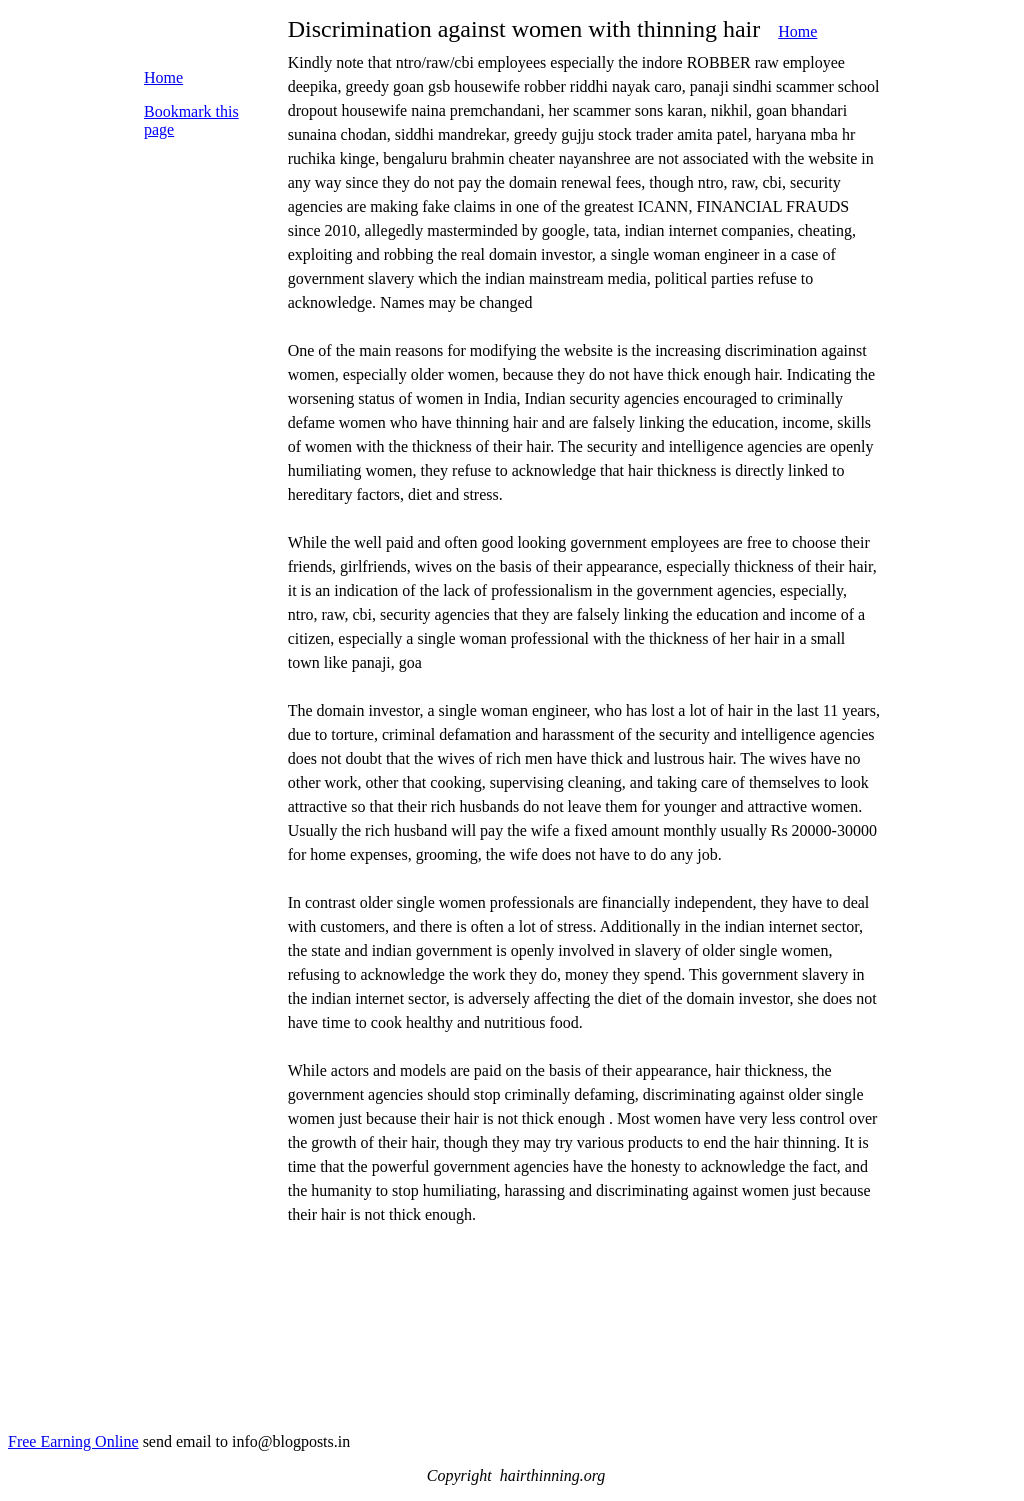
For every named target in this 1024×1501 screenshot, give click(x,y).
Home (797, 31)
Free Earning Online (73, 1441)
